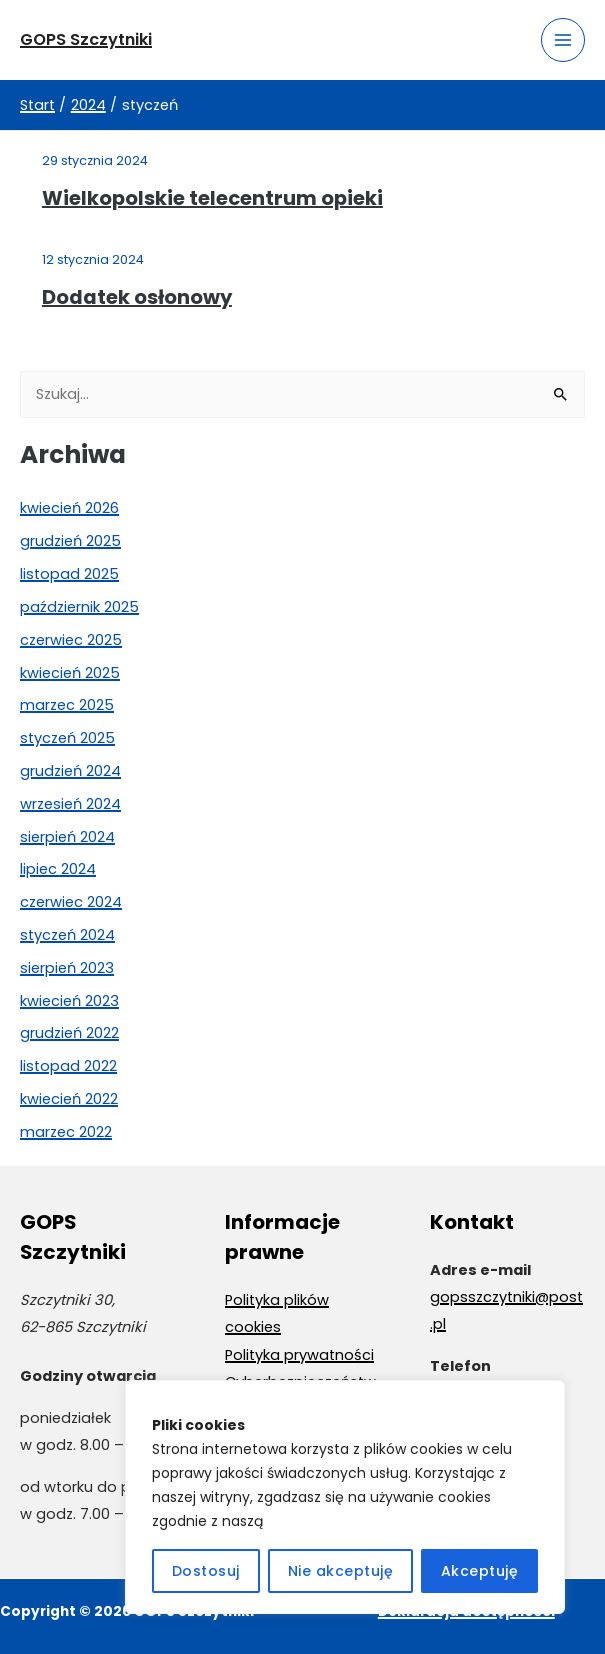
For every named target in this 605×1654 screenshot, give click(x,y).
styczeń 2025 (67, 738)
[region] (345, 1497)
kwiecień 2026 (69, 508)
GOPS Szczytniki (87, 39)
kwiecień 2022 (69, 1099)
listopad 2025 (69, 574)
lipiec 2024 (58, 869)
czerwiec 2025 (71, 640)
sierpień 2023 (67, 968)
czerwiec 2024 (71, 902)
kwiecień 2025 (70, 673)
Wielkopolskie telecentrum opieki (212, 198)
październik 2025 (79, 607)
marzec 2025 (67, 705)
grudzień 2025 (70, 541)
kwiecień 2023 (69, 1001)
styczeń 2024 (67, 935)
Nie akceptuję (341, 1571)
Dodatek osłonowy (137, 297)
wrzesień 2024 (70, 804)
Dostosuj (206, 1571)
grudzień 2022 (69, 1033)
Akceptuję (480, 1571)
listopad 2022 (68, 1066)
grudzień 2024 (70, 771)
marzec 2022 (66, 1132)
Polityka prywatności (299, 1355)
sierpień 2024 (67, 837)
